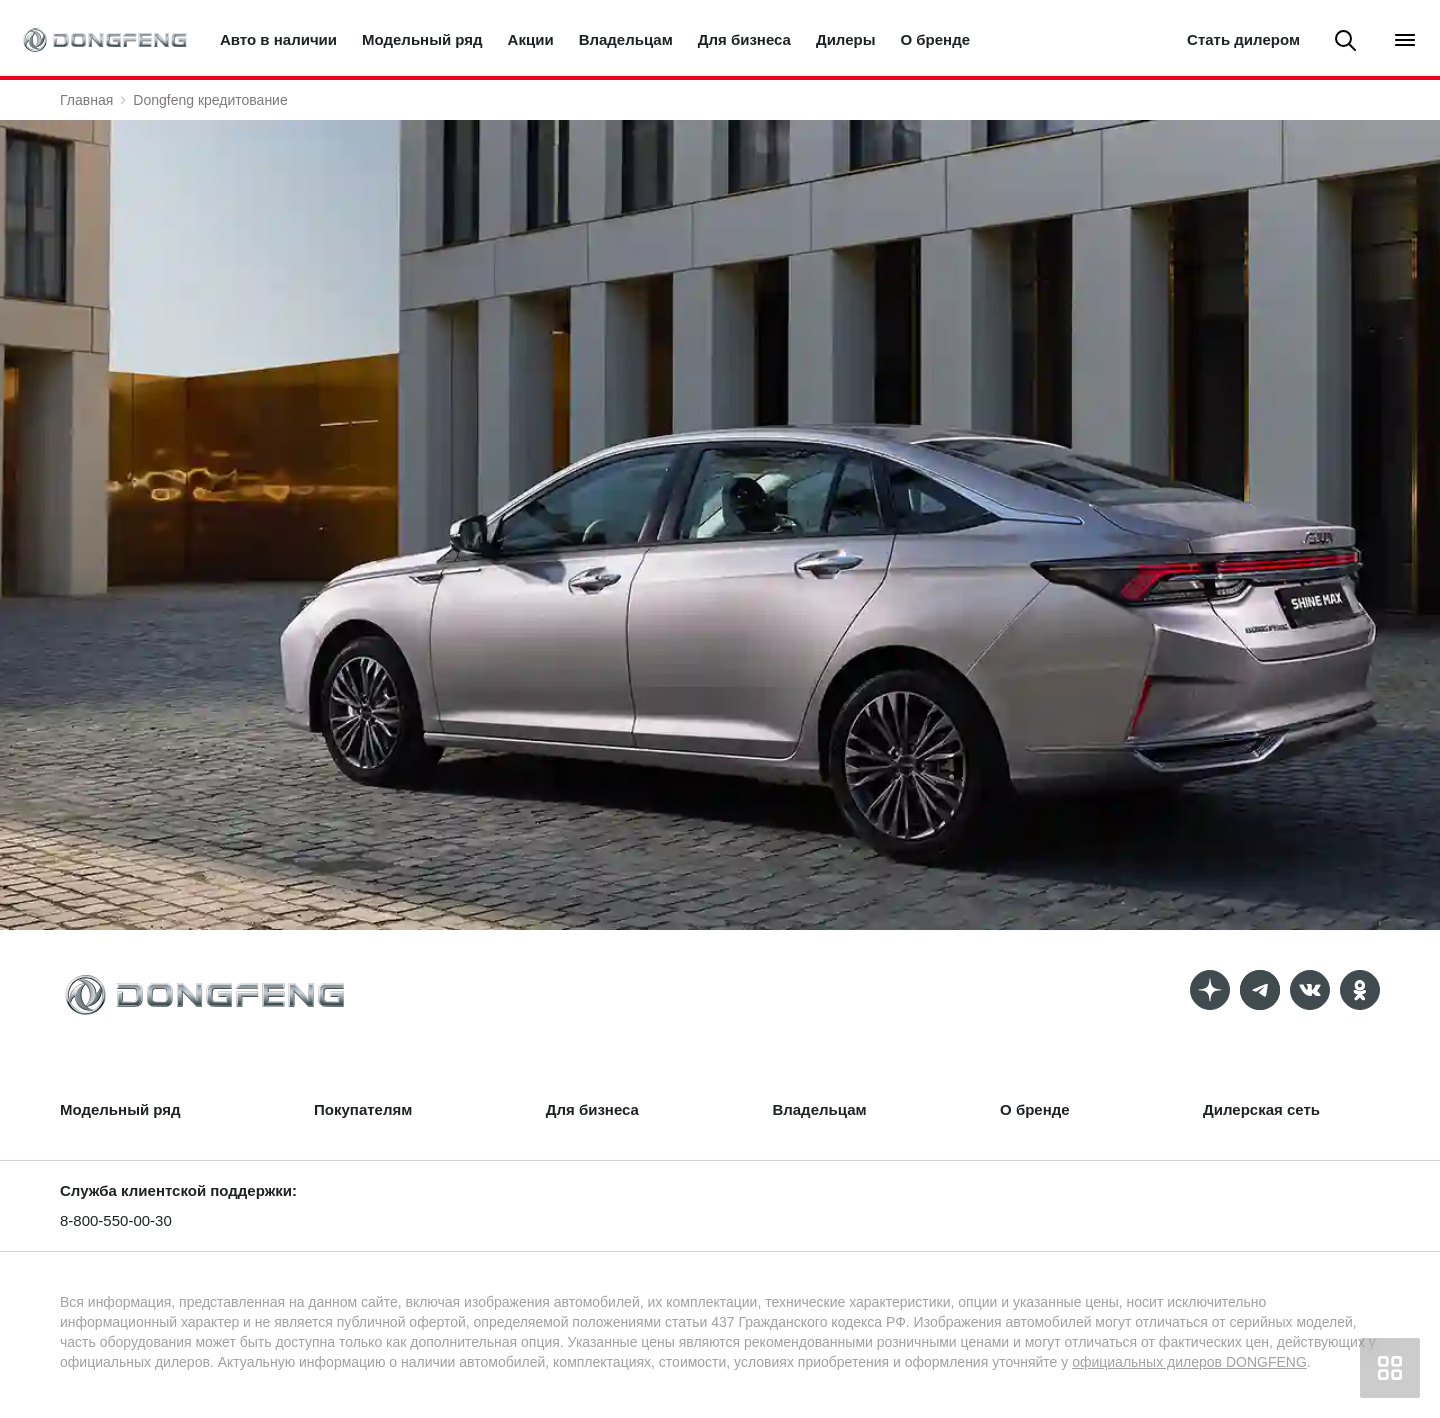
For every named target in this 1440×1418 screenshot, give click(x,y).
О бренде (936, 39)
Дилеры (846, 39)
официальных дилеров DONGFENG (1189, 1362)
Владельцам (626, 39)
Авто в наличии (278, 39)
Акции (531, 39)
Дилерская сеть (1261, 1109)
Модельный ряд (422, 39)
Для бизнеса (744, 39)
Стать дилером (1243, 39)
